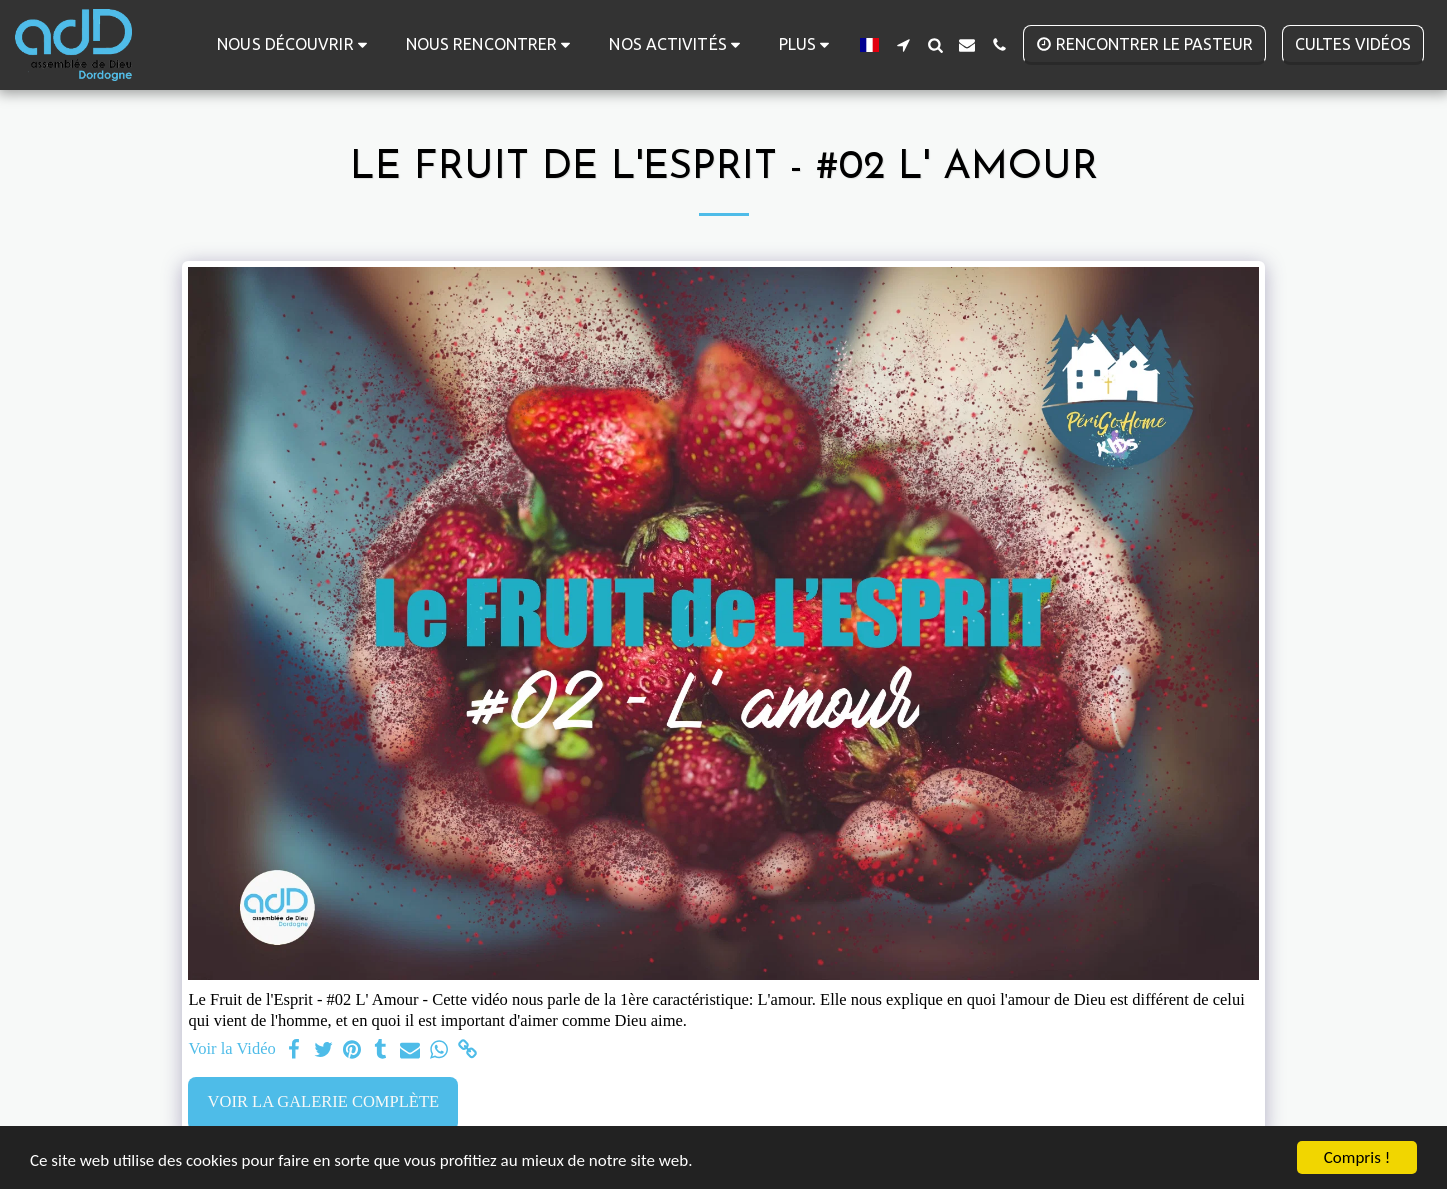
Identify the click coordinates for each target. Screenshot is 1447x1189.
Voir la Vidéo (231, 1048)
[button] (295, 44)
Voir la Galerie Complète (323, 1101)
